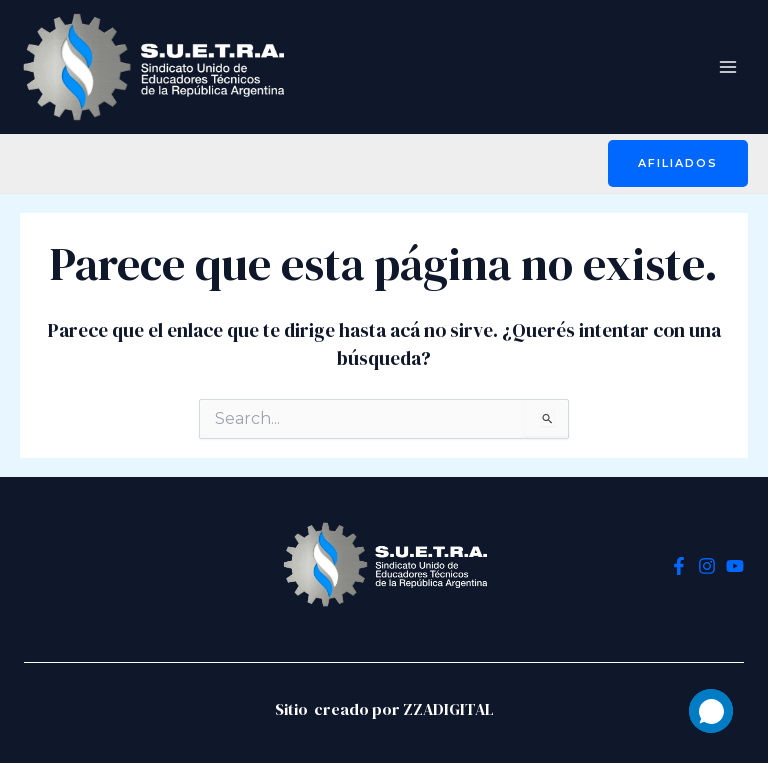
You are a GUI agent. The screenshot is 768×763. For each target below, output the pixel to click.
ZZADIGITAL (448, 709)
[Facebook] (679, 566)
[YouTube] (735, 566)
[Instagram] (707, 566)
